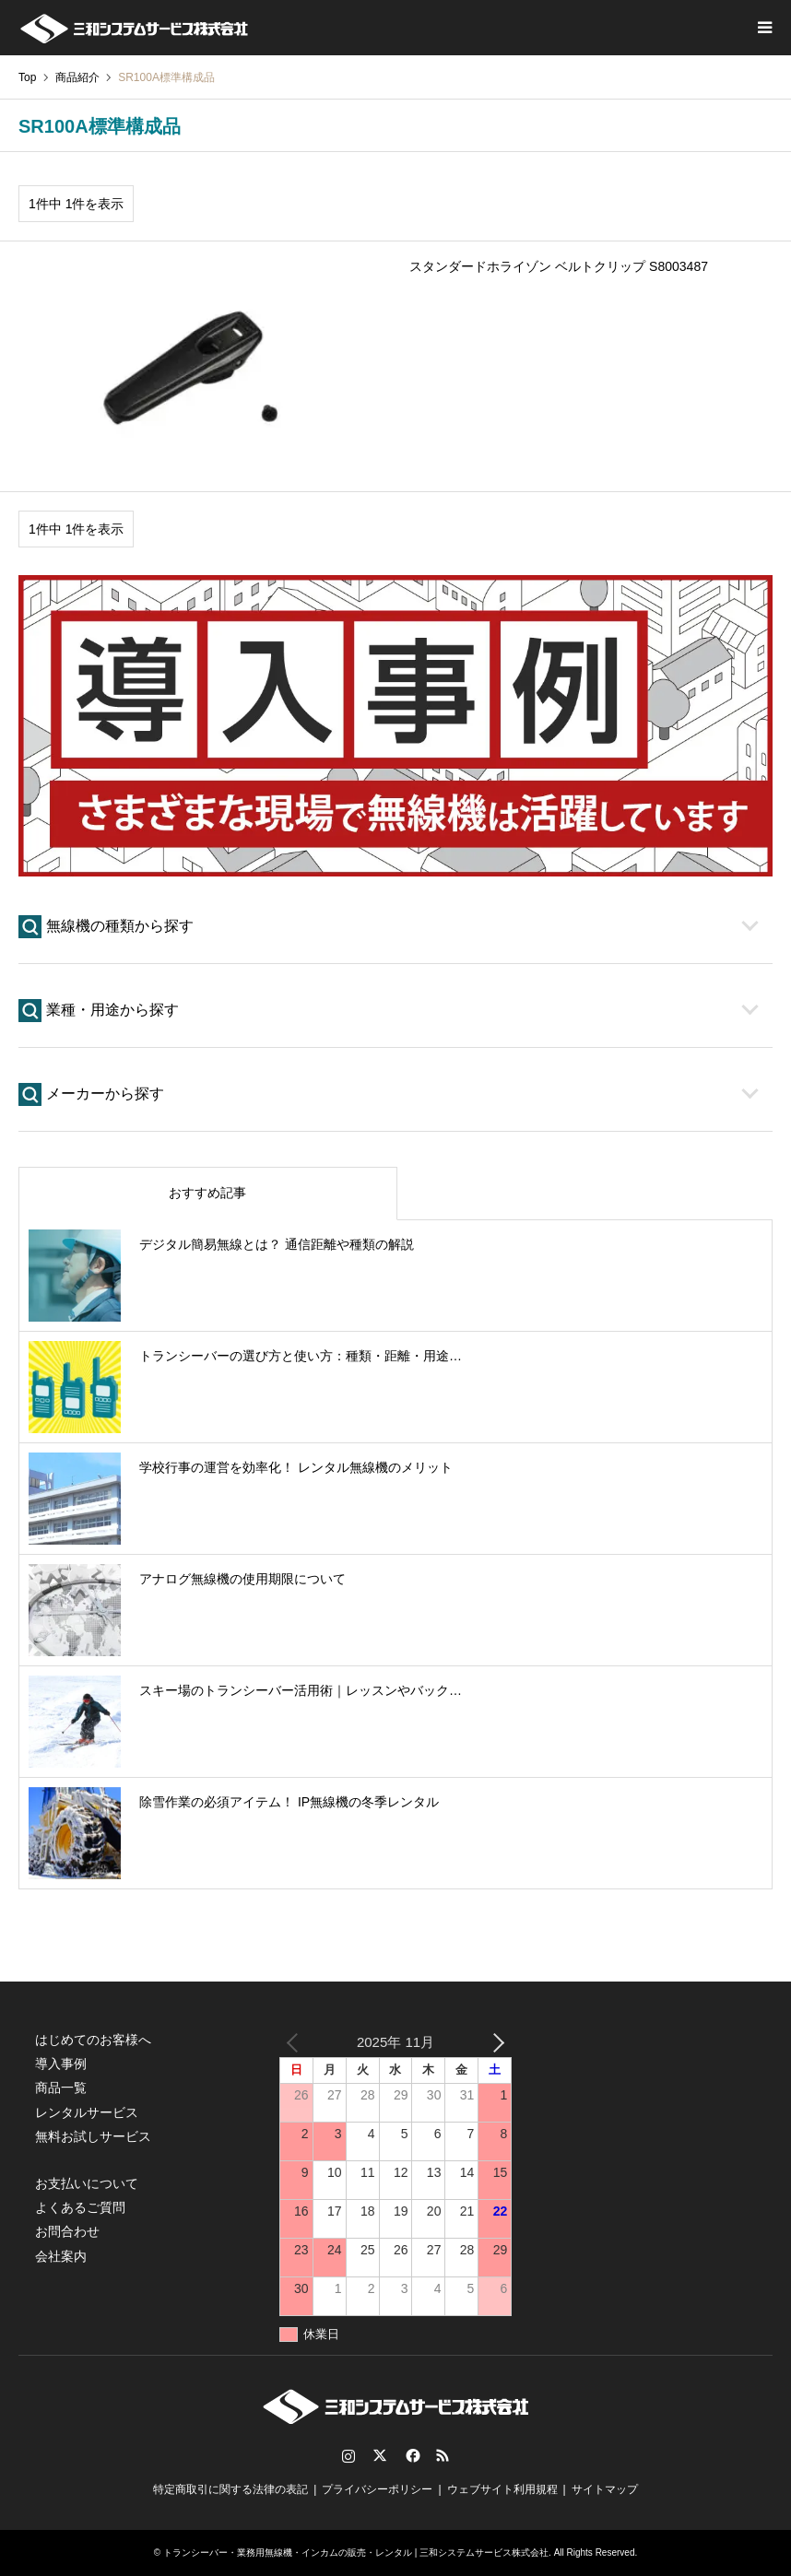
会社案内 (61, 2256)
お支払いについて (86, 2183)
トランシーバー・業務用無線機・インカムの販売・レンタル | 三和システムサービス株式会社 (356, 2552)
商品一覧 (61, 2087)
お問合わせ (67, 2231)
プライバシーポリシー (377, 2489)
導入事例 (61, 2063)
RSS (442, 2455)
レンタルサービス (86, 2112)
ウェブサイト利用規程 (502, 2489)
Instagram (348, 2455)
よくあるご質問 (80, 2207)
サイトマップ (605, 2489)
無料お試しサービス (93, 2136)
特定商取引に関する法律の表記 (230, 2489)
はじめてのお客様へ (93, 2039)
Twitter (379, 2455)
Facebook (411, 2455)
